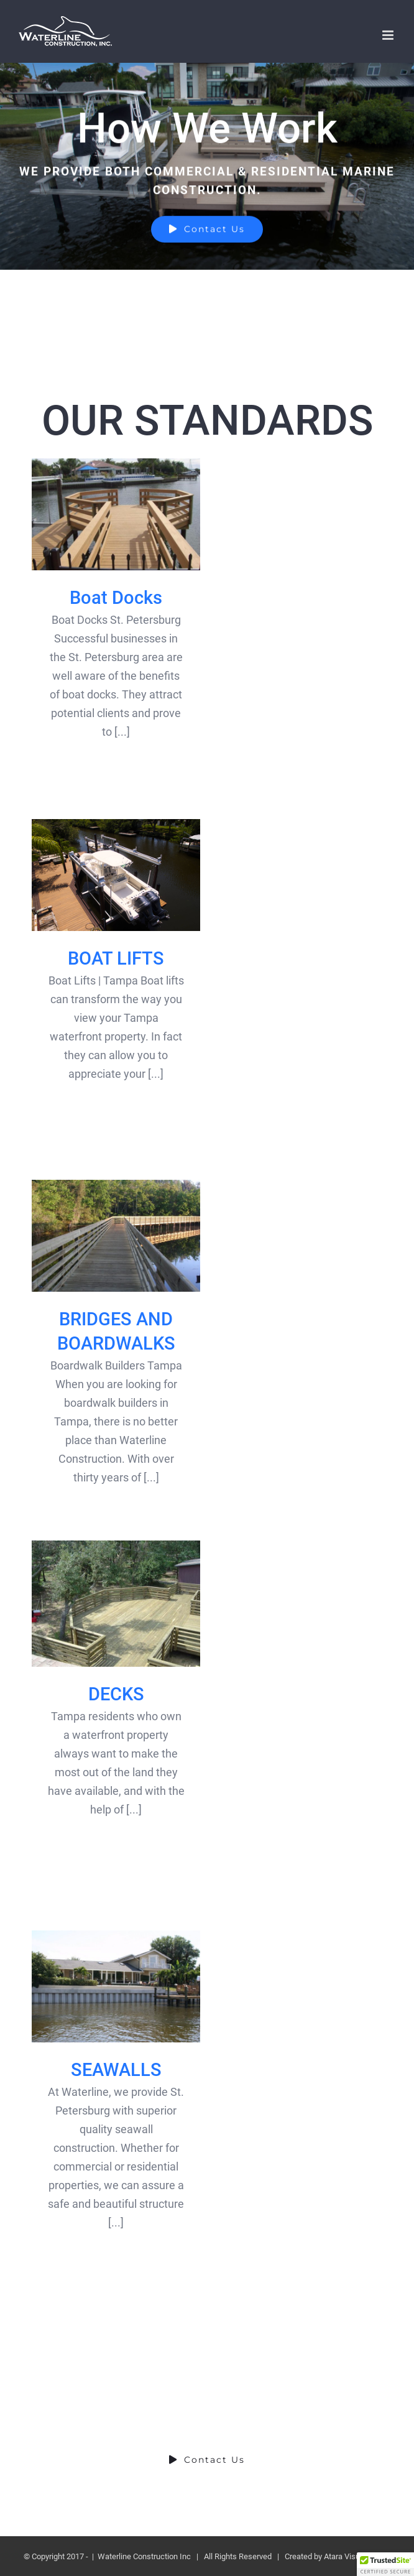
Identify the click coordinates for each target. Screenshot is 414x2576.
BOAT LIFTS (116, 958)
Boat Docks (116, 597)
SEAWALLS (116, 2069)
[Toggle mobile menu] (388, 35)
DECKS (116, 1694)
